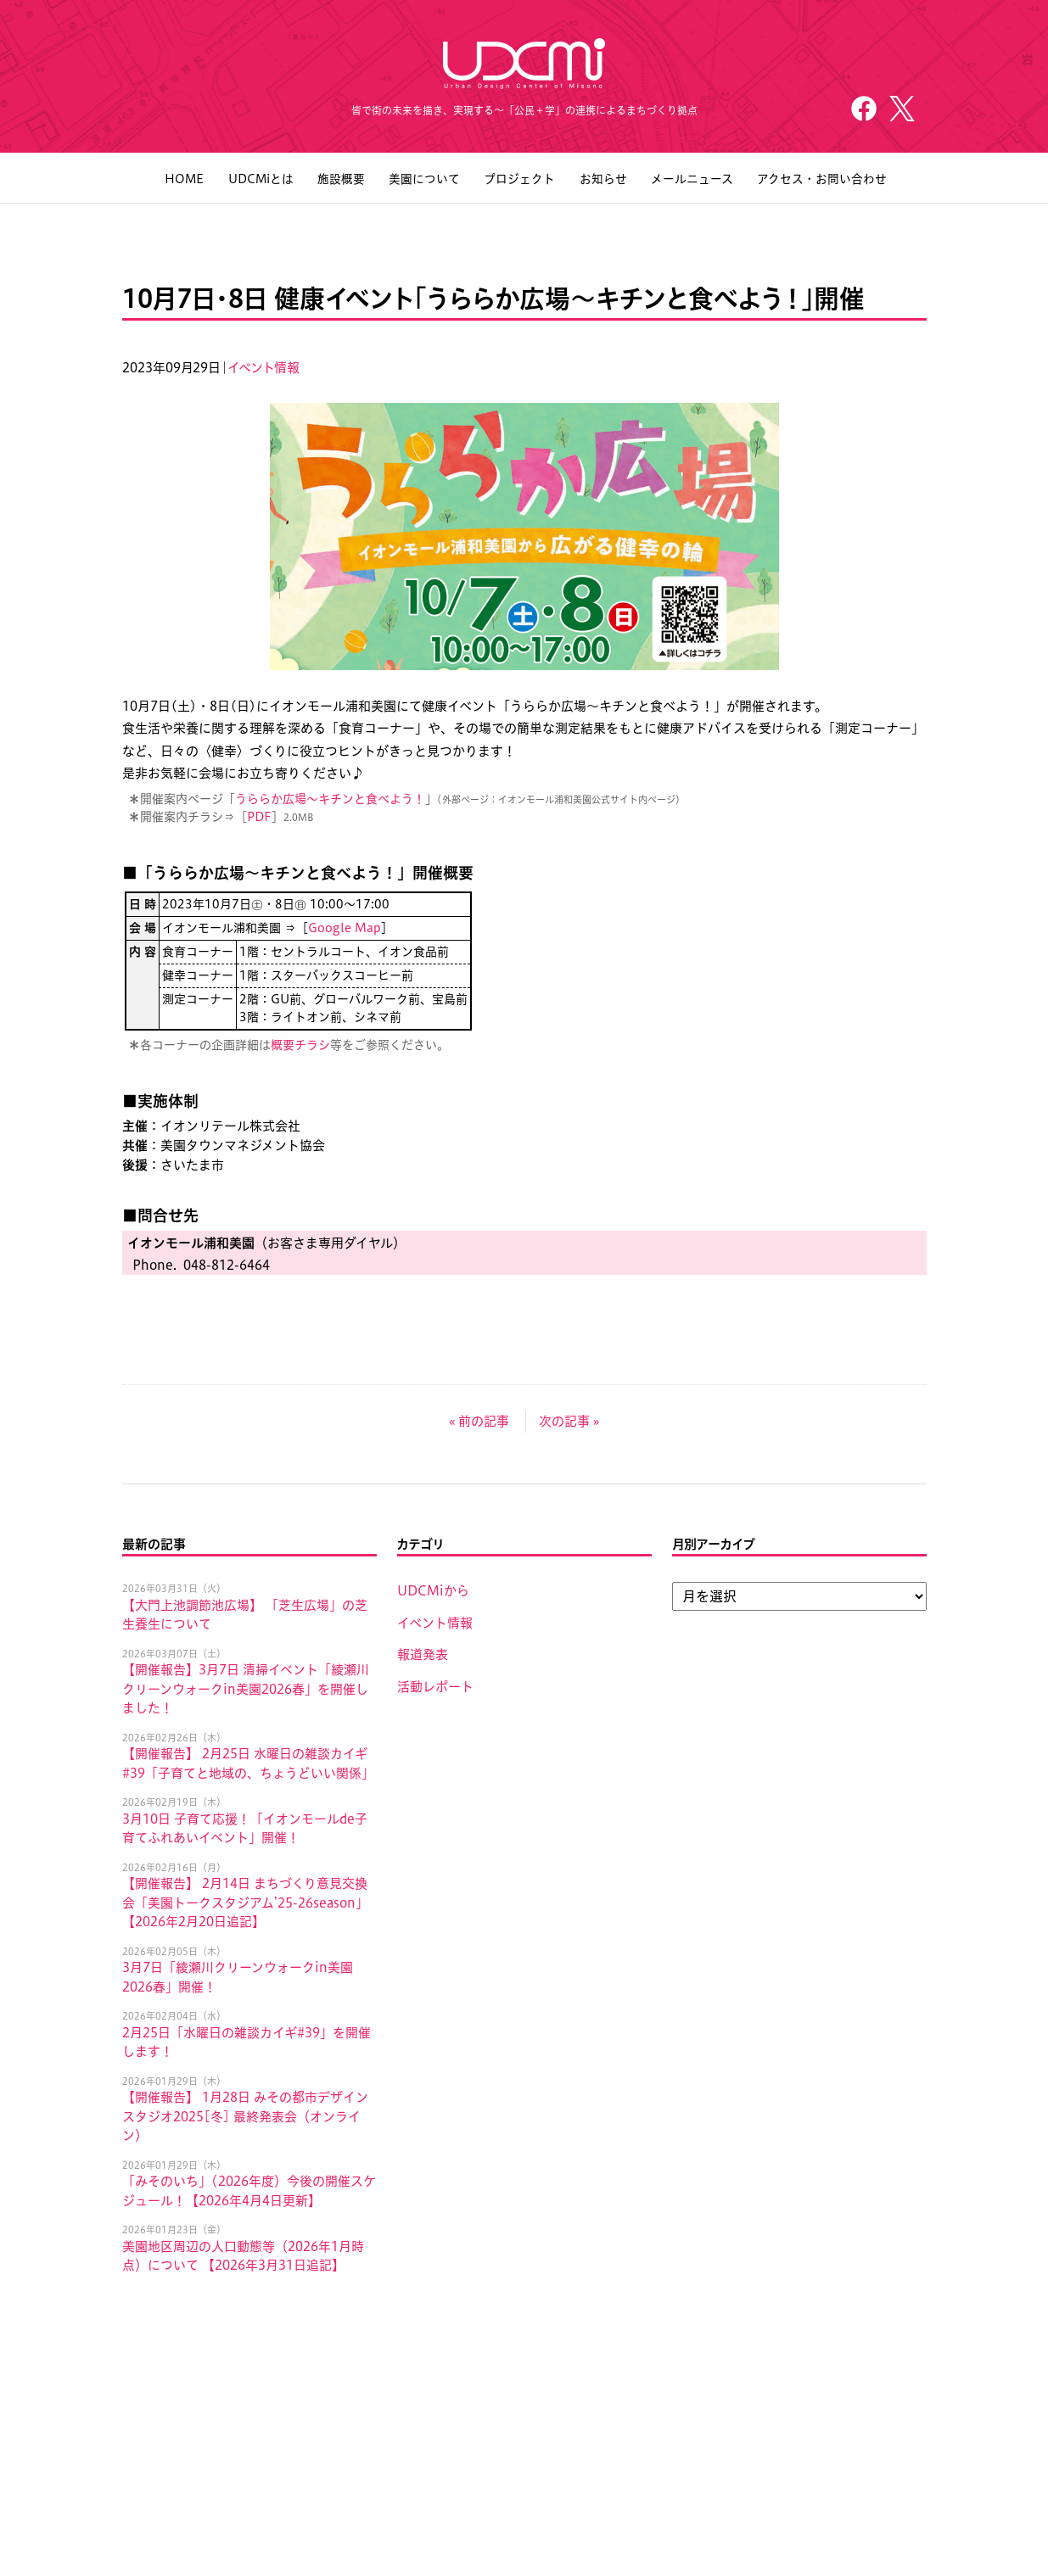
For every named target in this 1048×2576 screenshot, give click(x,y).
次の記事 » (569, 1423)
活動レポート (435, 1688)
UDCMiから (433, 1593)
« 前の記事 (479, 1423)
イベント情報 (264, 369)
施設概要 (340, 181)
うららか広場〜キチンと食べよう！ (330, 801)
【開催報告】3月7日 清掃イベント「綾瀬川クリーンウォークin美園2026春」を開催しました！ (245, 1691)
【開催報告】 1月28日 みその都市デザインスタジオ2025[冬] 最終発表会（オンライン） (245, 2118)
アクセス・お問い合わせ (820, 181)
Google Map (344, 930)
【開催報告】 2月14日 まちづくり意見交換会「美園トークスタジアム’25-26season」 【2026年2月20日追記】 (245, 1905)
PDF (259, 819)
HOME (183, 181)
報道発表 (422, 1657)
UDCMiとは (260, 181)
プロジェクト (518, 181)
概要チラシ (300, 1047)
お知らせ (601, 181)
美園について (423, 181)
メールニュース (690, 181)
